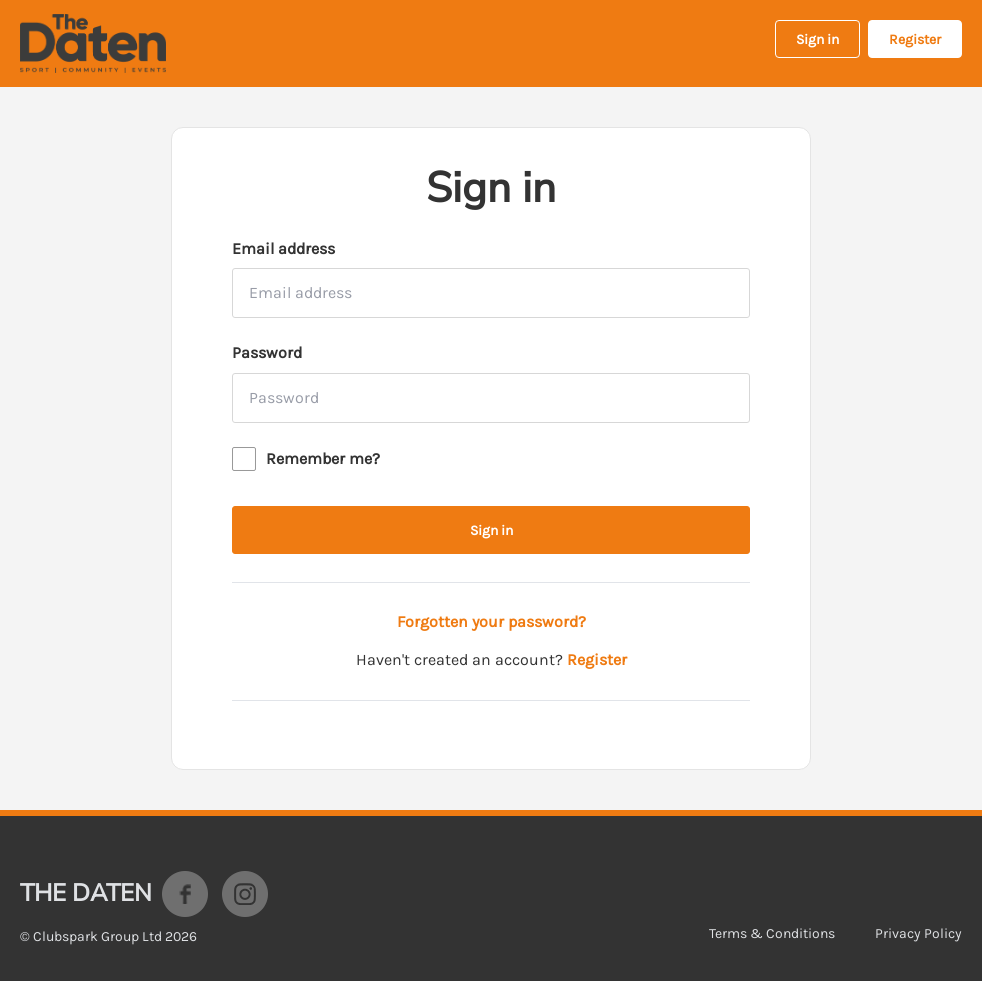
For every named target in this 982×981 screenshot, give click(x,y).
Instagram (245, 894)
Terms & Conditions (772, 933)
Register (915, 39)
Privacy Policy (918, 933)
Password (267, 352)
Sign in (817, 39)
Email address (283, 248)
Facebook (185, 894)
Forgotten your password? (491, 621)
